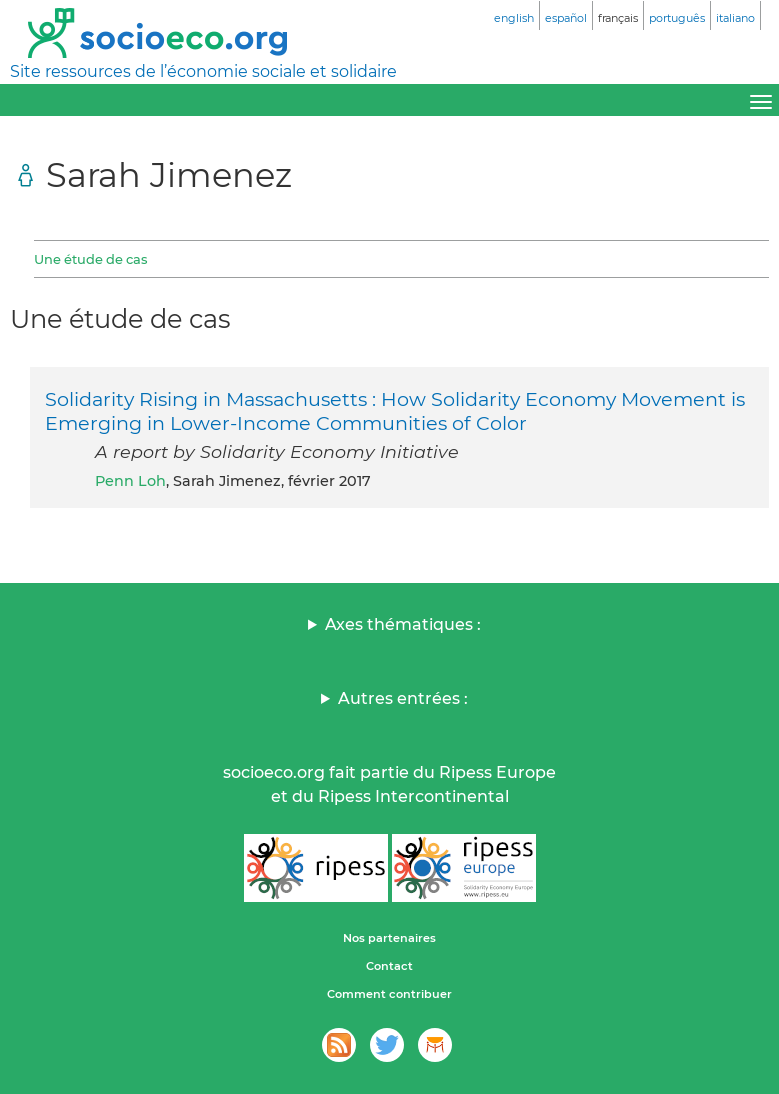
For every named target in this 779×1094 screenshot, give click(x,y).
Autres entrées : (403, 698)
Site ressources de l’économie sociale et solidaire (203, 71)
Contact (389, 966)
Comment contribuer (389, 994)
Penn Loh (130, 481)
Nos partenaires (389, 938)
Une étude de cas (90, 259)
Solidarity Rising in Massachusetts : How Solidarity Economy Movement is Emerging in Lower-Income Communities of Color (395, 411)
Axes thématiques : (403, 624)
